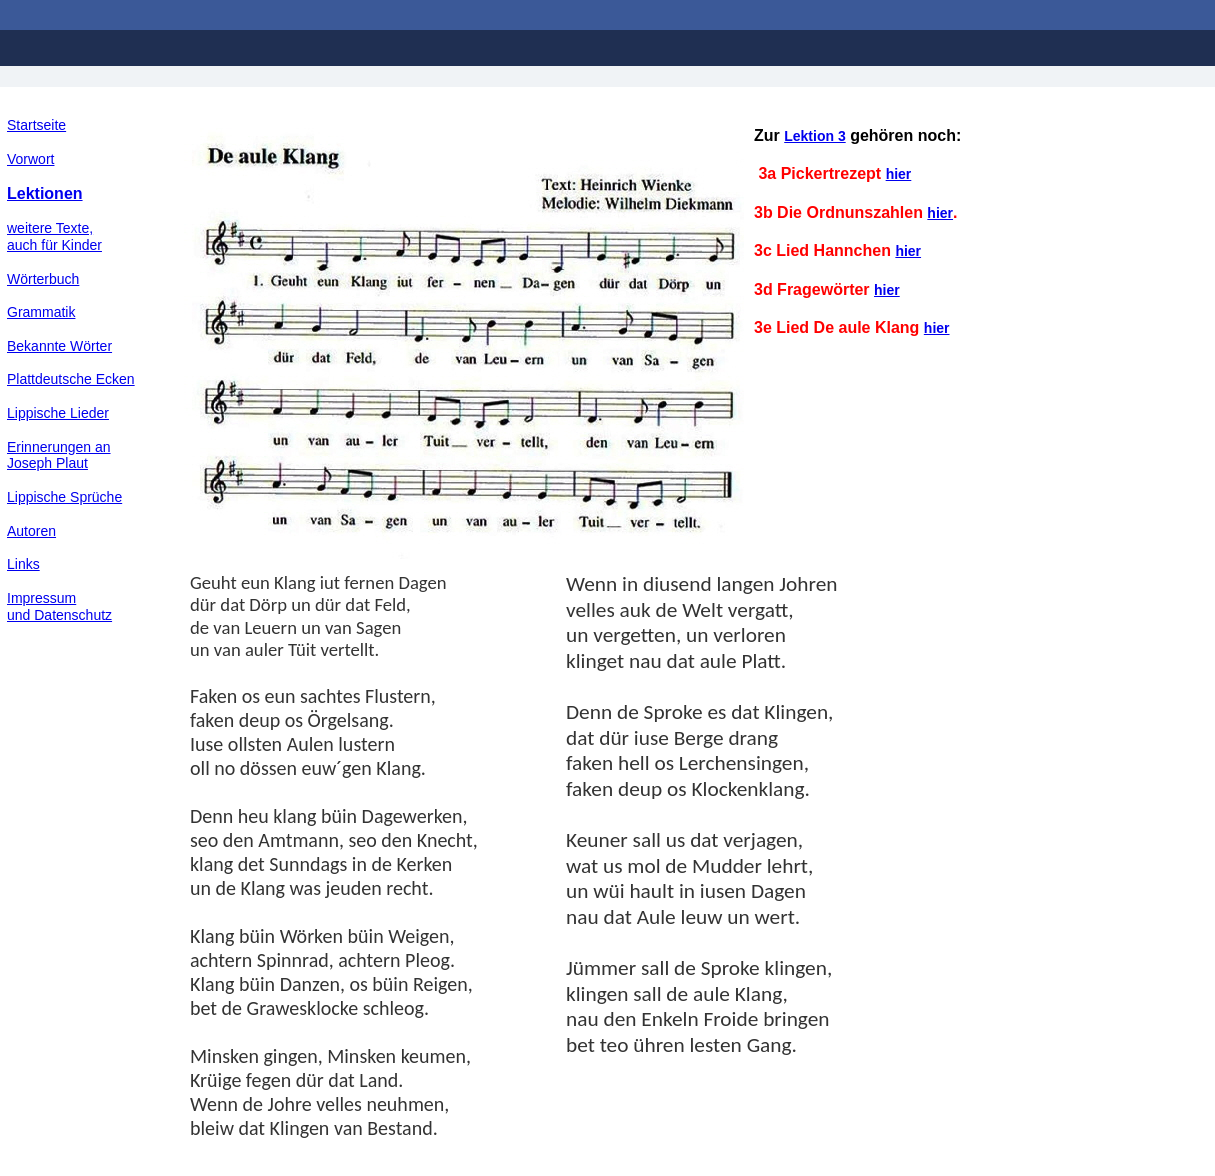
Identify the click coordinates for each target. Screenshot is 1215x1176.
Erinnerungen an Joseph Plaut (59, 455)
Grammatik (41, 312)
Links (23, 564)
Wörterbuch (43, 279)
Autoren (31, 531)
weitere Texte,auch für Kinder (54, 236)
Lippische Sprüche (64, 497)
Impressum (41, 598)
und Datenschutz (59, 615)
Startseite (36, 125)
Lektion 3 (814, 136)
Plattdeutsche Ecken (71, 379)
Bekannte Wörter (59, 346)
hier (899, 174)
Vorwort (30, 159)
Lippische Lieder (58, 413)
